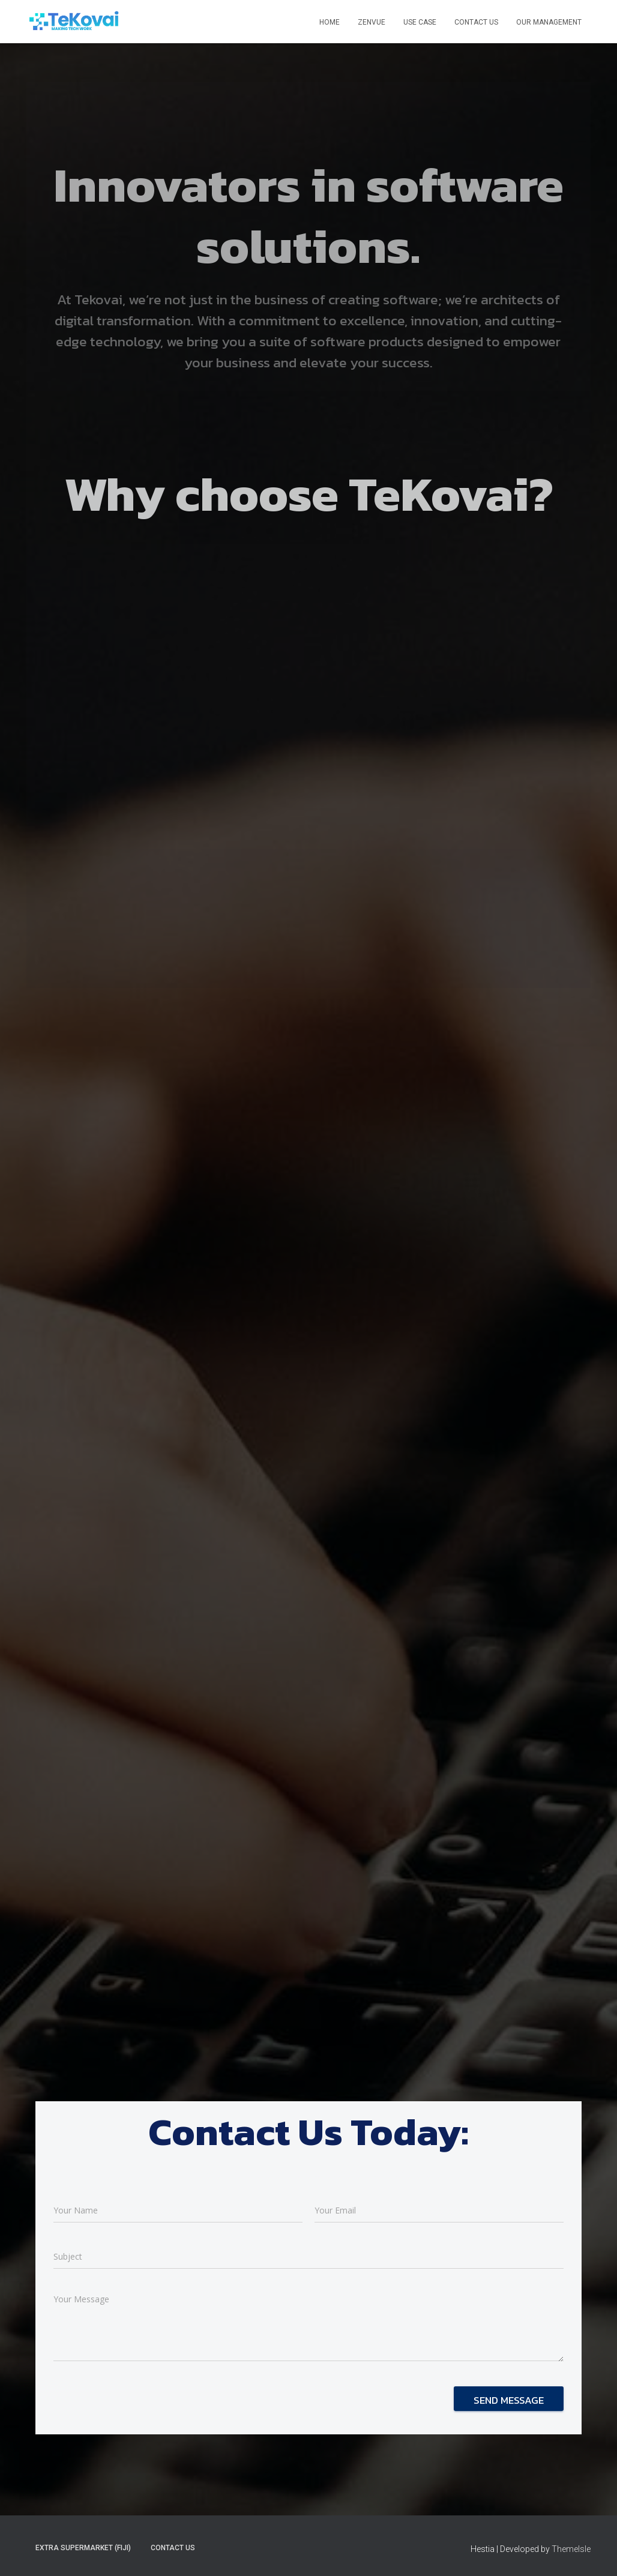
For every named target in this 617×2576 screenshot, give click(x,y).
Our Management (549, 22)
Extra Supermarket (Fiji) (83, 2548)
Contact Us (476, 22)
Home (329, 22)
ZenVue (371, 22)
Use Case (419, 22)
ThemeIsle (571, 2549)
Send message (509, 2400)
